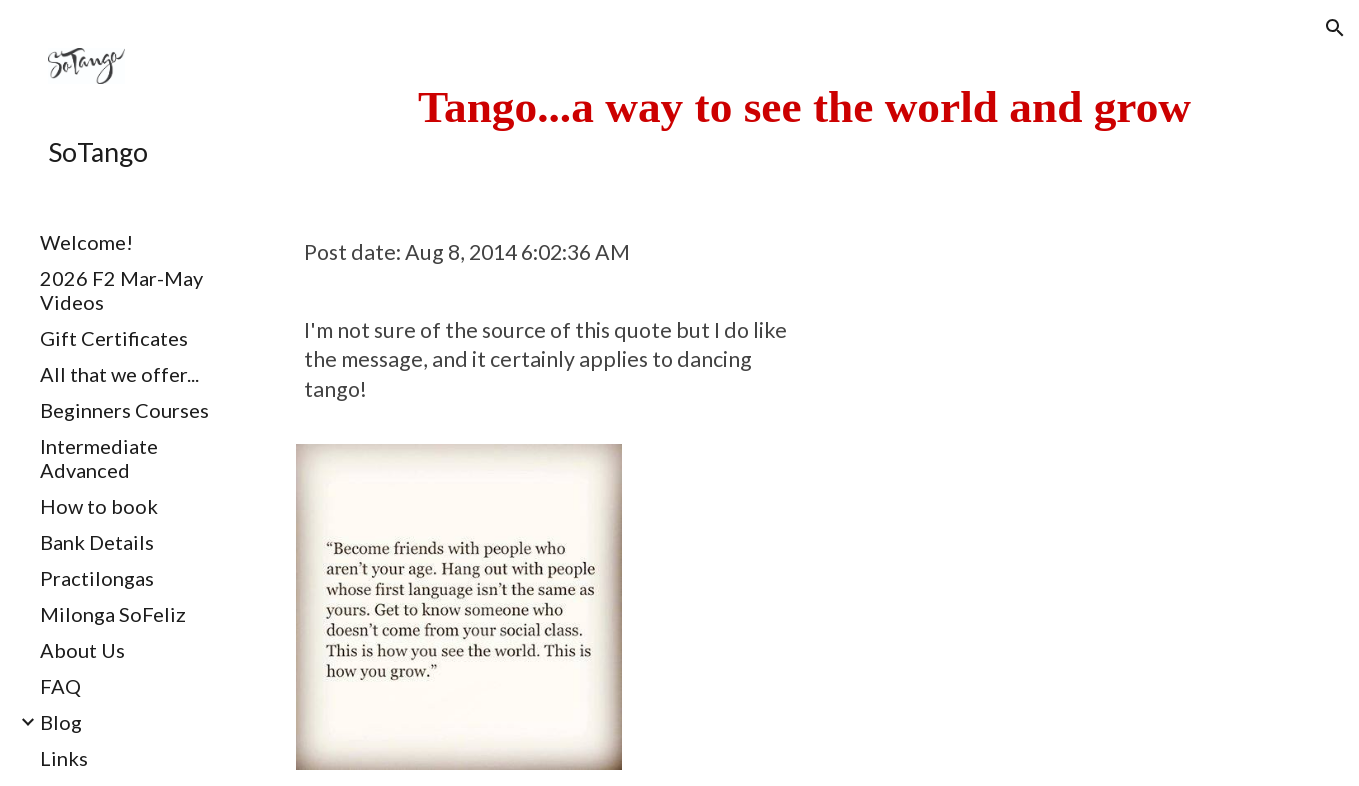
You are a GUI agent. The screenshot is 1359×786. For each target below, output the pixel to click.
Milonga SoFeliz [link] (113, 614)
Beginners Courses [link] (124, 410)
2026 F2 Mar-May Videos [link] (121, 290)
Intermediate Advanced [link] (99, 458)
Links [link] (64, 758)
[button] (1335, 28)
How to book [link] (99, 506)
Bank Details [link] (97, 542)
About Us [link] (82, 650)
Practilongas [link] (97, 578)
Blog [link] (61, 722)
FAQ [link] (60, 686)
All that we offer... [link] (119, 374)
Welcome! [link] (86, 242)
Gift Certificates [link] (114, 338)
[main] (805, 107)
